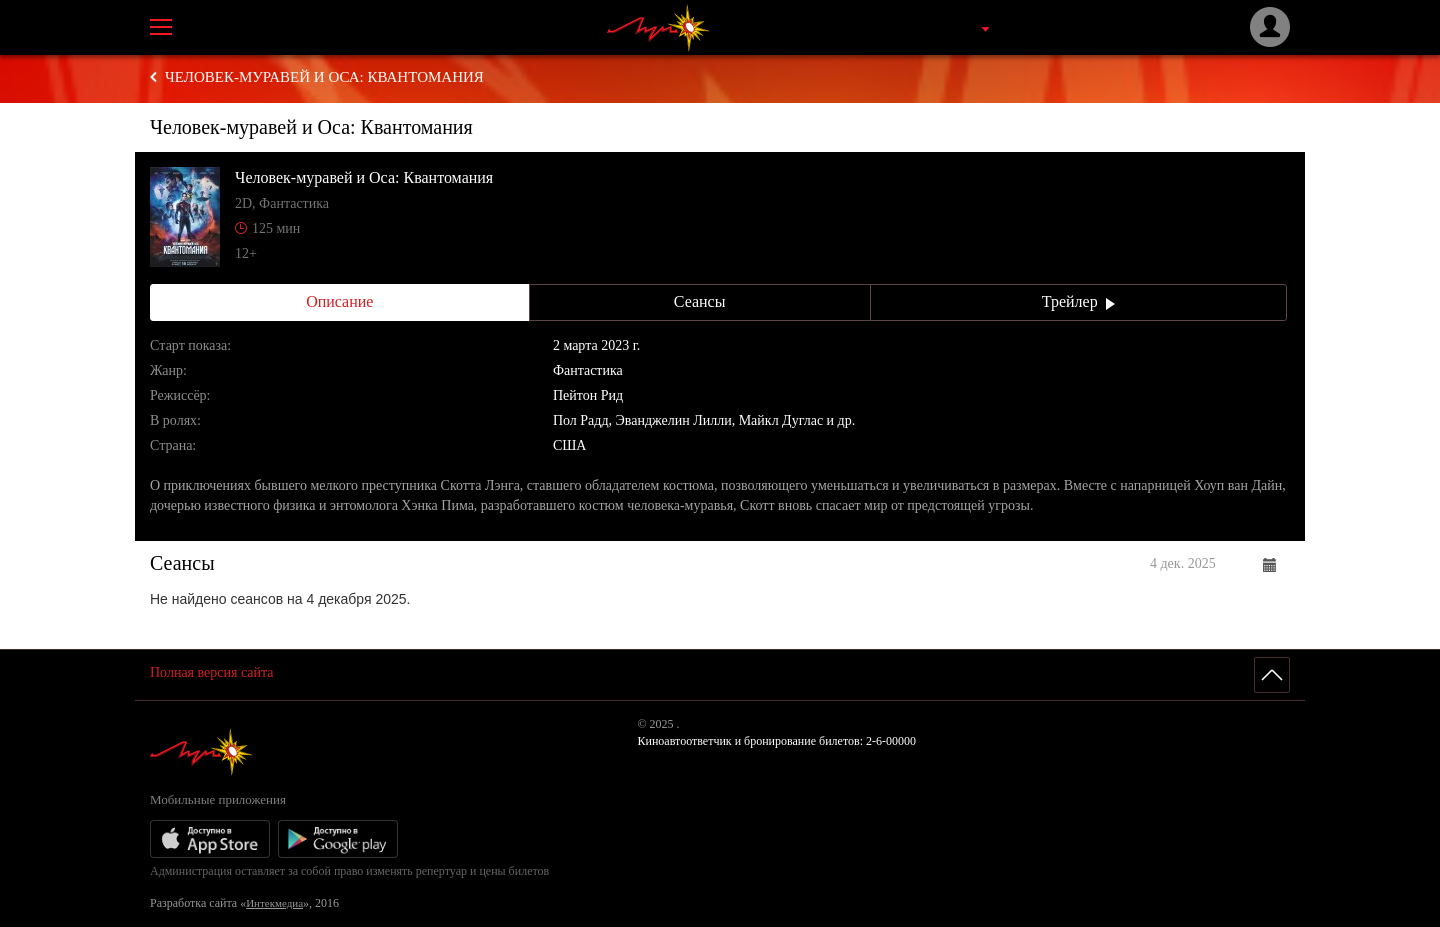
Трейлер (1078, 301)
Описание (339, 301)
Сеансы (700, 301)
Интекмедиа (274, 903)
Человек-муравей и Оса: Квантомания (324, 77)
